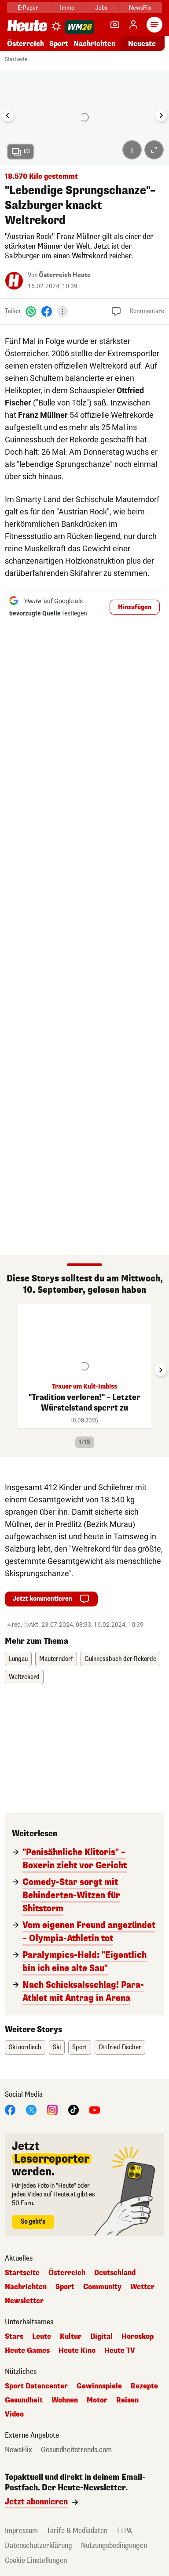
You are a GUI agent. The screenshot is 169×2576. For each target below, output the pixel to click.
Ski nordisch (25, 2047)
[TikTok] (73, 2109)
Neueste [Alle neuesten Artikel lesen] (142, 43)
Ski (57, 2047)
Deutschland (115, 2272)
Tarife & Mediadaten (77, 2530)
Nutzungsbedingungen (114, 2545)
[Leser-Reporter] (115, 24)
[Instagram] (52, 2109)
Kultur (70, 2336)
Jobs (101, 8)
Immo (67, 8)
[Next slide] (161, 115)
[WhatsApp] (31, 311)
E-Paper (28, 8)
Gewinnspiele (99, 2386)
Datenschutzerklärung (38, 2545)
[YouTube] (94, 2109)
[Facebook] (46, 311)
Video (14, 2414)
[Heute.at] (27, 25)
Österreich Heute (65, 275)
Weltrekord (24, 1677)
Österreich (25, 43)
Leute (41, 2336)
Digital (101, 2336)
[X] (31, 2109)
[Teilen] (62, 311)
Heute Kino (77, 2350)
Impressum (21, 2530)
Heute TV (119, 2350)
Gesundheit (24, 2400)
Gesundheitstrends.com (76, 2450)
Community (102, 2287)
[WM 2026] (79, 27)
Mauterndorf (56, 1659)
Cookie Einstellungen (36, 2560)
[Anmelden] (133, 24)
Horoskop (137, 2336)
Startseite (16, 59)
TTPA (124, 2530)
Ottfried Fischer (120, 2047)
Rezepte (144, 2386)
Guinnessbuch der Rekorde (120, 1659)
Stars (14, 2336)
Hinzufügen (134, 607)
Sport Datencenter (36, 2386)
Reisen (127, 2400)
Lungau (18, 1659)
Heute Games (27, 2350)
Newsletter (24, 2301)
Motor (97, 2400)
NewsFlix (140, 8)
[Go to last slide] (8, 115)
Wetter (142, 2287)
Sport (58, 43)
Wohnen (64, 2400)
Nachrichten (94, 43)
